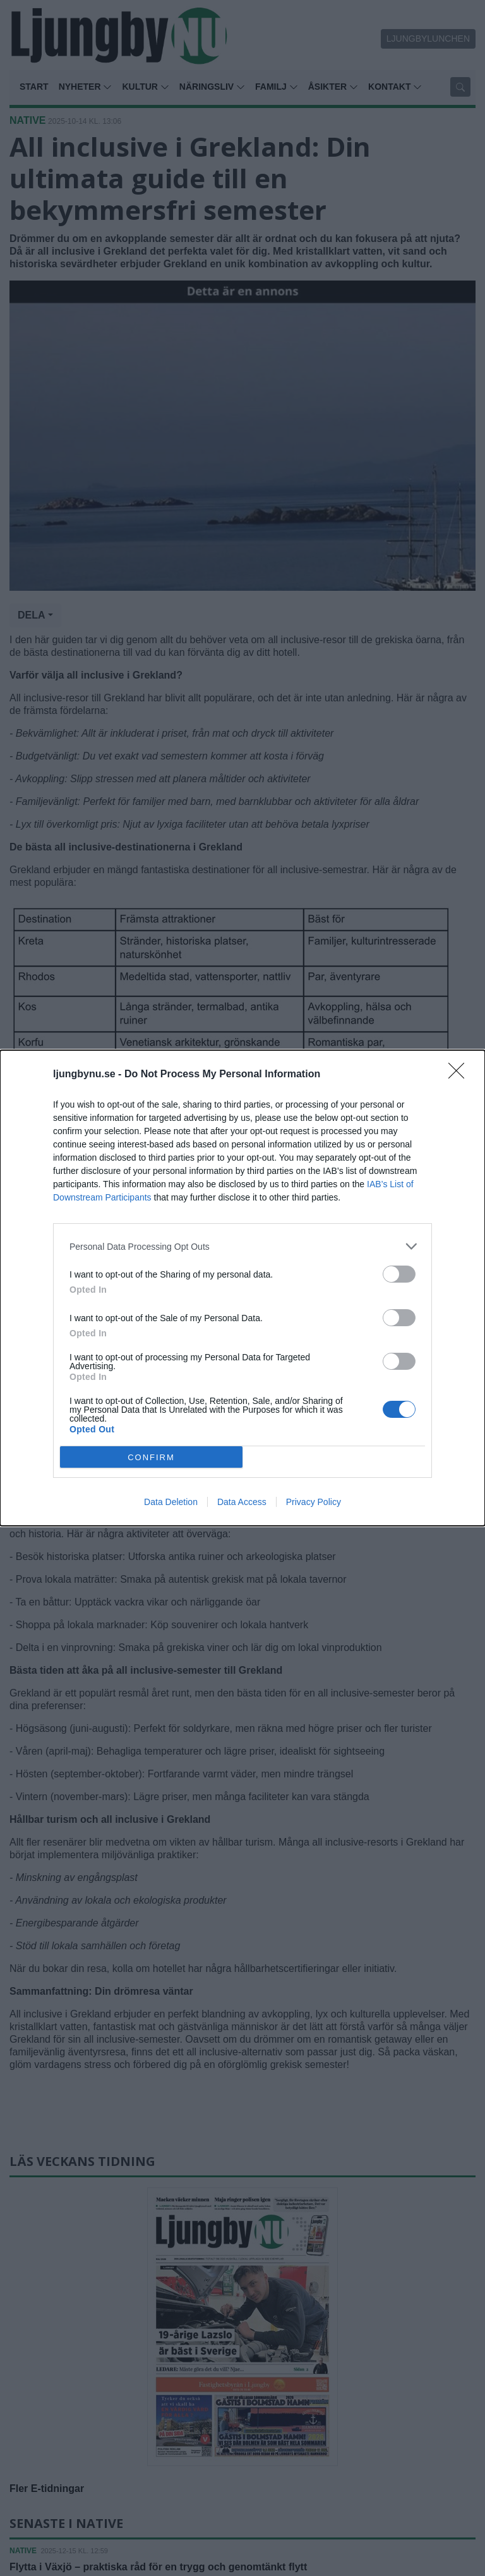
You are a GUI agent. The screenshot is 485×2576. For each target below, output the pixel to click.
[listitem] (242, 1246)
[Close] (460, 1075)
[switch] (399, 1274)
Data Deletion (171, 1502)
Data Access (241, 1502)
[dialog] (242, 1288)
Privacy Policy (313, 1502)
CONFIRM (151, 1457)
